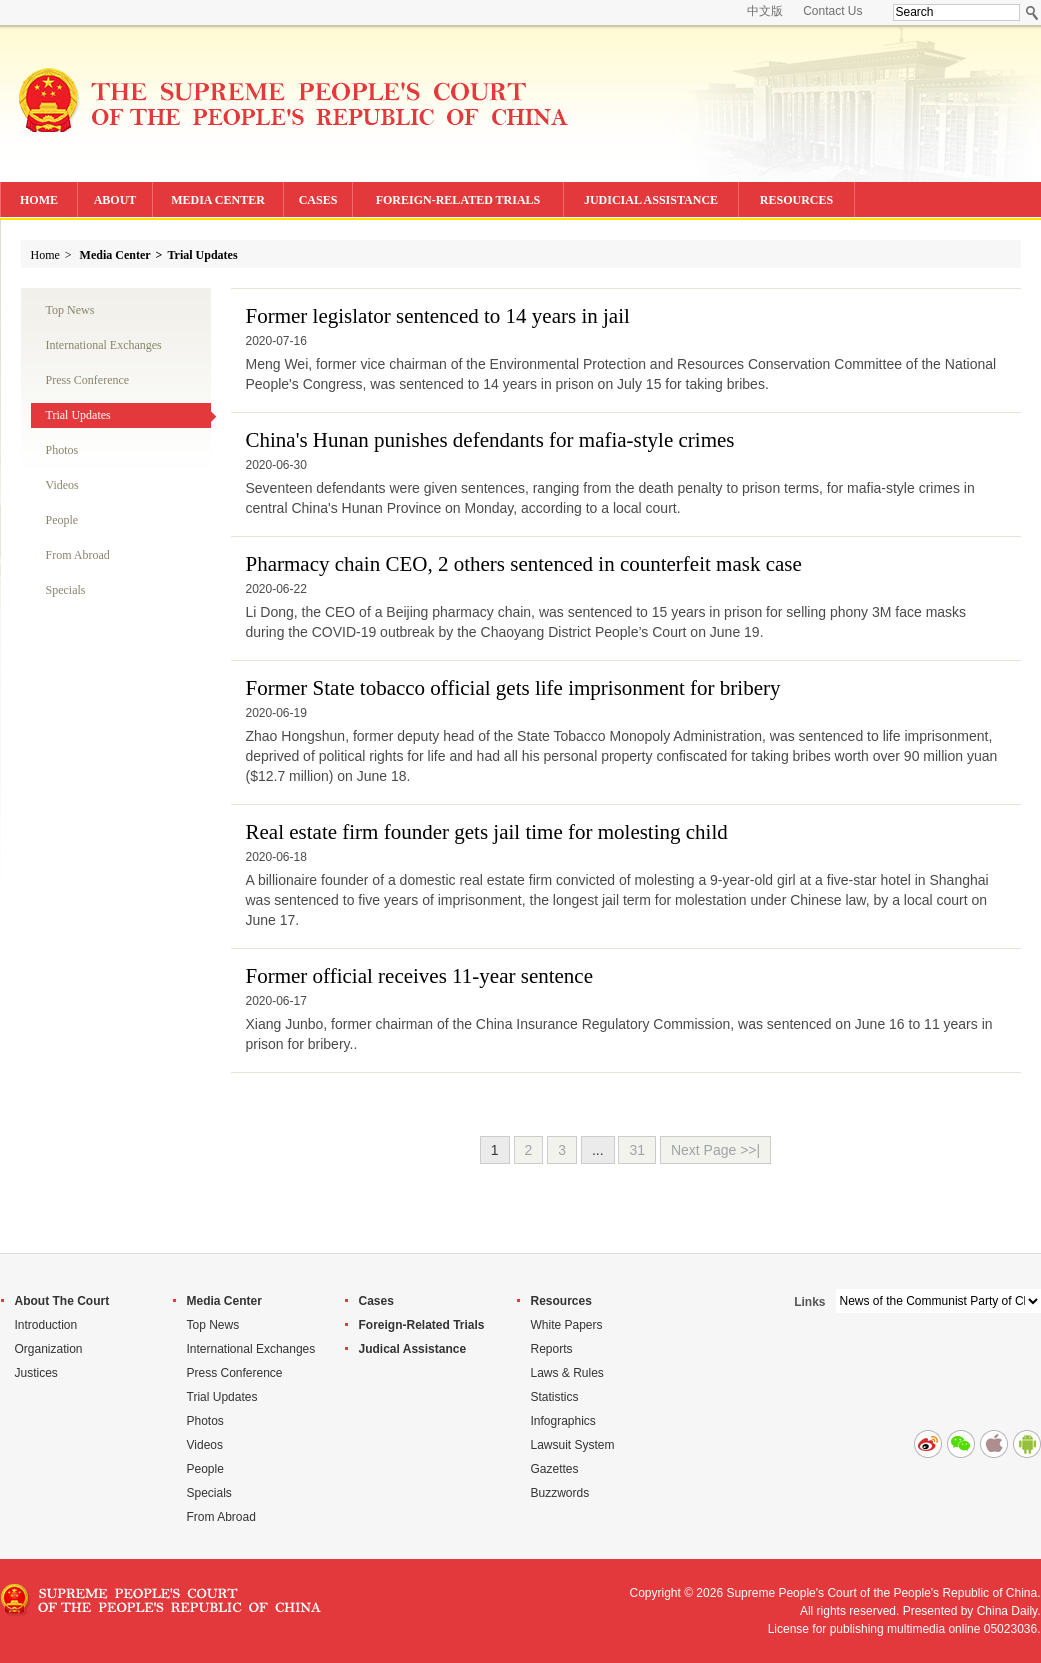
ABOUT (115, 200)
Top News (70, 310)
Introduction (46, 1325)
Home (45, 255)
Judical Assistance (413, 1349)
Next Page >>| (715, 1150)
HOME (39, 200)
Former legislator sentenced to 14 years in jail (438, 316)
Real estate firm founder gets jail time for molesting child (487, 832)
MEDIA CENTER (218, 200)
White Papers (567, 1325)
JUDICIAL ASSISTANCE (651, 200)
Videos (62, 485)
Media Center (115, 255)
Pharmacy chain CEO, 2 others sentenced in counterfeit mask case (524, 564)
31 (637, 1150)
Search (1032, 12)
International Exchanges (104, 345)
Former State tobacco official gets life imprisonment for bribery (513, 688)
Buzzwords (560, 1493)
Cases (376, 1301)
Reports (552, 1349)
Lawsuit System (573, 1445)
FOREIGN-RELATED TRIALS (458, 200)
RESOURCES (796, 200)
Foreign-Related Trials (422, 1325)
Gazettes (555, 1469)
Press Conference (88, 380)
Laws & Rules (567, 1373)
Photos (62, 450)
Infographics (563, 1421)
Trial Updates (202, 255)
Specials (66, 590)
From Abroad (78, 555)
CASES (318, 200)
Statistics (555, 1397)
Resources (561, 1301)
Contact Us (832, 11)
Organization (49, 1349)
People (62, 520)
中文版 (765, 11)
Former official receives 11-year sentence (420, 976)
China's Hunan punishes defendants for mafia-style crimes (490, 440)
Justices (36, 1373)
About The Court (62, 1301)
